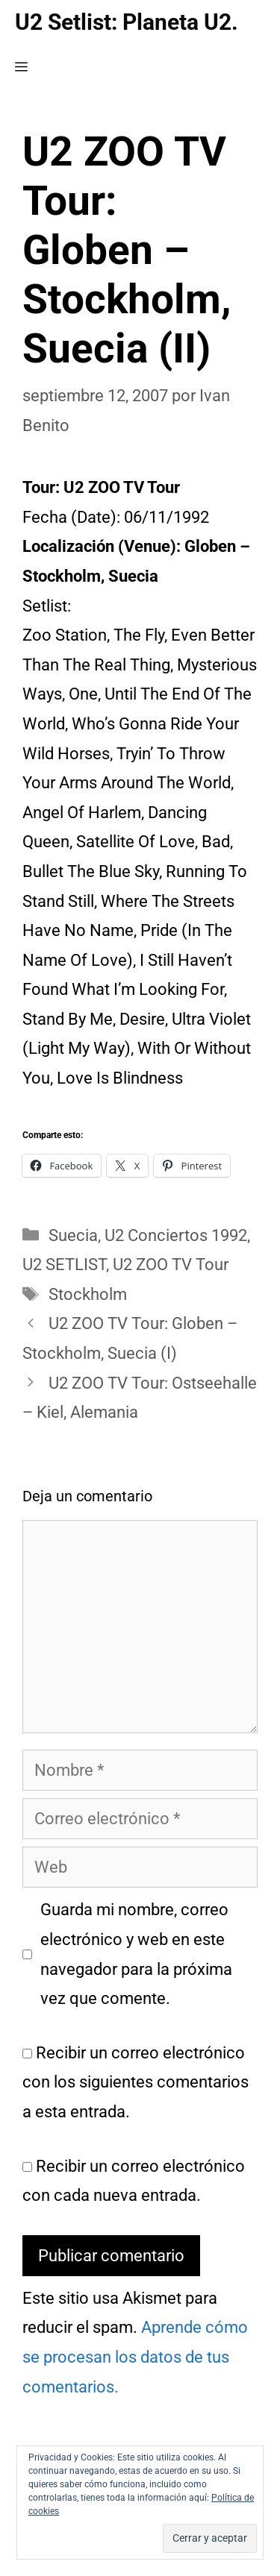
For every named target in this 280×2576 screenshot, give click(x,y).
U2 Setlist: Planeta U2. (126, 22)
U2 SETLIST (64, 1264)
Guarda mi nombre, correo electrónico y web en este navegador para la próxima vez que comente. (136, 1954)
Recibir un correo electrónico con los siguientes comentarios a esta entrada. (135, 2082)
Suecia (73, 1235)
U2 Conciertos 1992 (176, 1235)
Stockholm (88, 1294)
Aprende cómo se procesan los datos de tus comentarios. (135, 2357)
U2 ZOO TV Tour (170, 1264)
